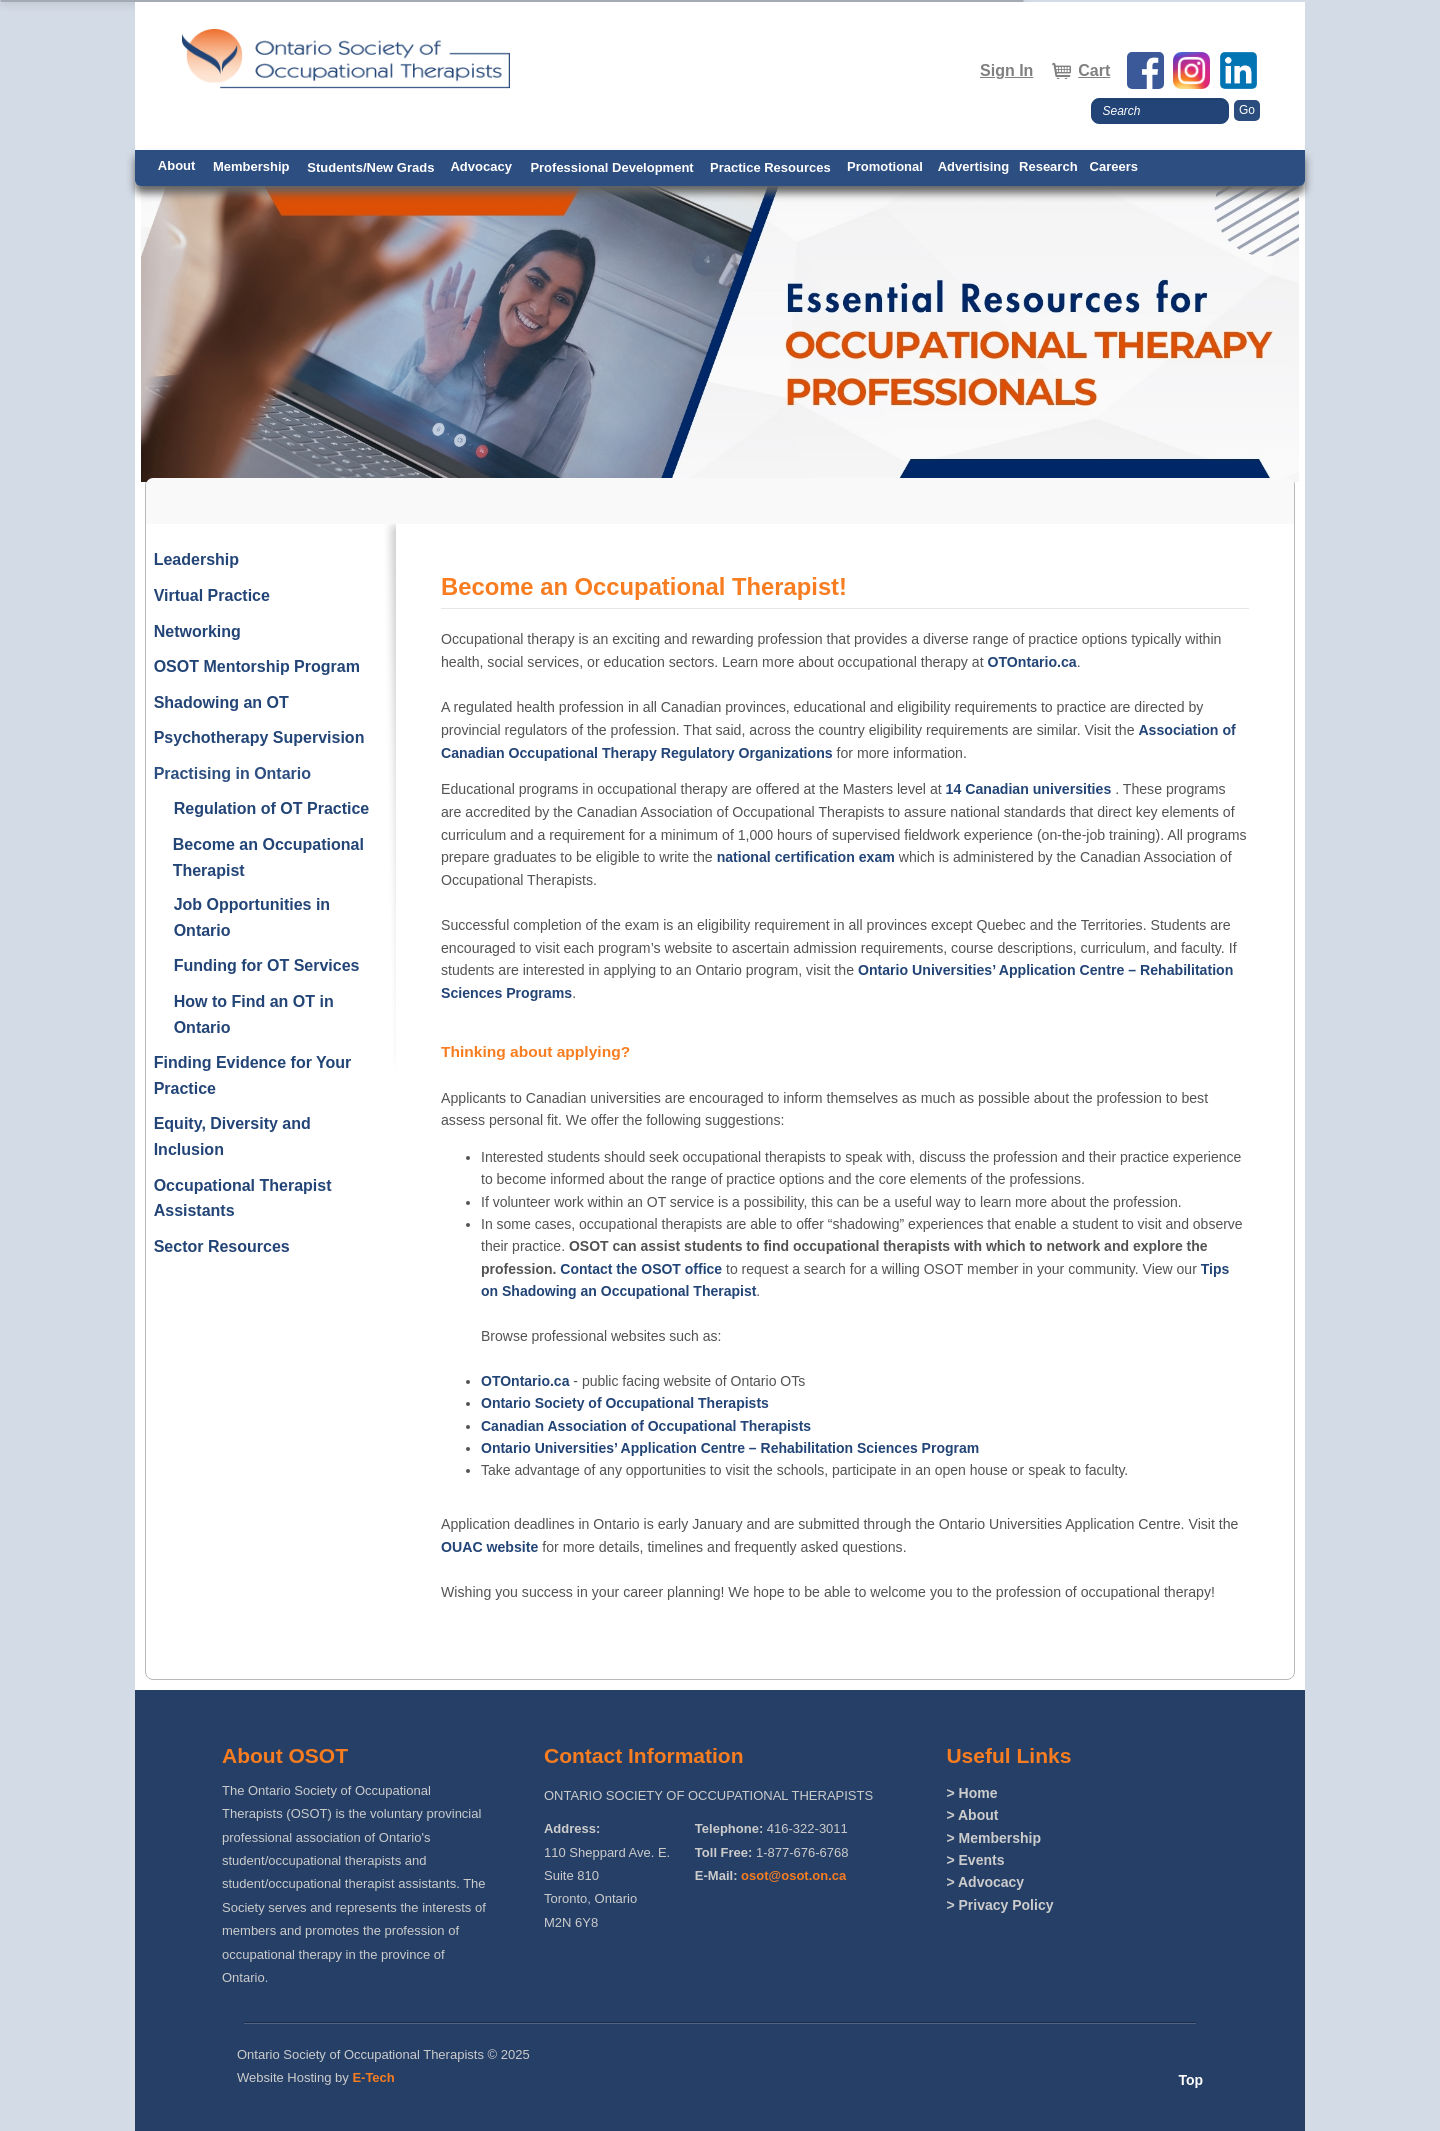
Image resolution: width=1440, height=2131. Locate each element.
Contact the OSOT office (641, 1269)
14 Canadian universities (1029, 789)
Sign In (1006, 70)
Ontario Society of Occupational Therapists (625, 1403)
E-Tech (373, 2077)
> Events (975, 1860)
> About (972, 1815)
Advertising (974, 166)
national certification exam (806, 857)
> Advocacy (985, 1882)
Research (1048, 166)
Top (1190, 2080)
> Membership (993, 1838)
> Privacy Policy (999, 1905)
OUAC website (489, 1547)
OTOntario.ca (1031, 662)
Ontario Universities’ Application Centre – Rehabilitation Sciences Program (730, 1448)
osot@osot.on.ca (793, 1875)
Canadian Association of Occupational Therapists (646, 1426)
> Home (971, 1793)
